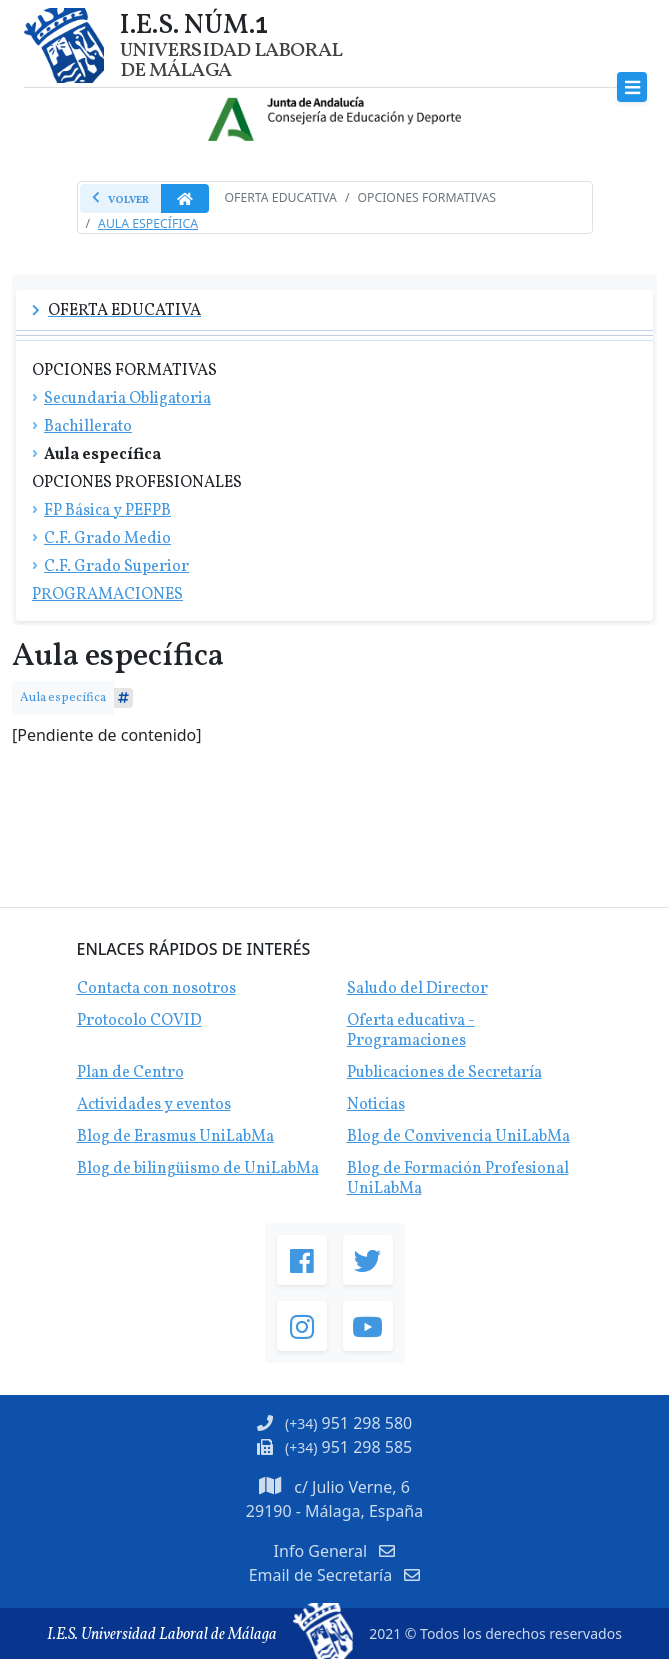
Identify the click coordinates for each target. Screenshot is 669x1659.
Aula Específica (148, 223)
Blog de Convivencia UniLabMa (458, 1137)
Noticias (376, 1105)
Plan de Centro (130, 1073)
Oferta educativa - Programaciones (411, 1031)
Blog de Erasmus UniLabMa (175, 1137)
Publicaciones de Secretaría (444, 1073)
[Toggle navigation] (632, 87)
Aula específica (63, 697)
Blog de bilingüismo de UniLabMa (198, 1169)
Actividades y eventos (154, 1105)
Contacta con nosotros (156, 989)
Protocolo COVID (139, 1021)
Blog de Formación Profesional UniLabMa (458, 1179)
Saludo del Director (417, 989)
